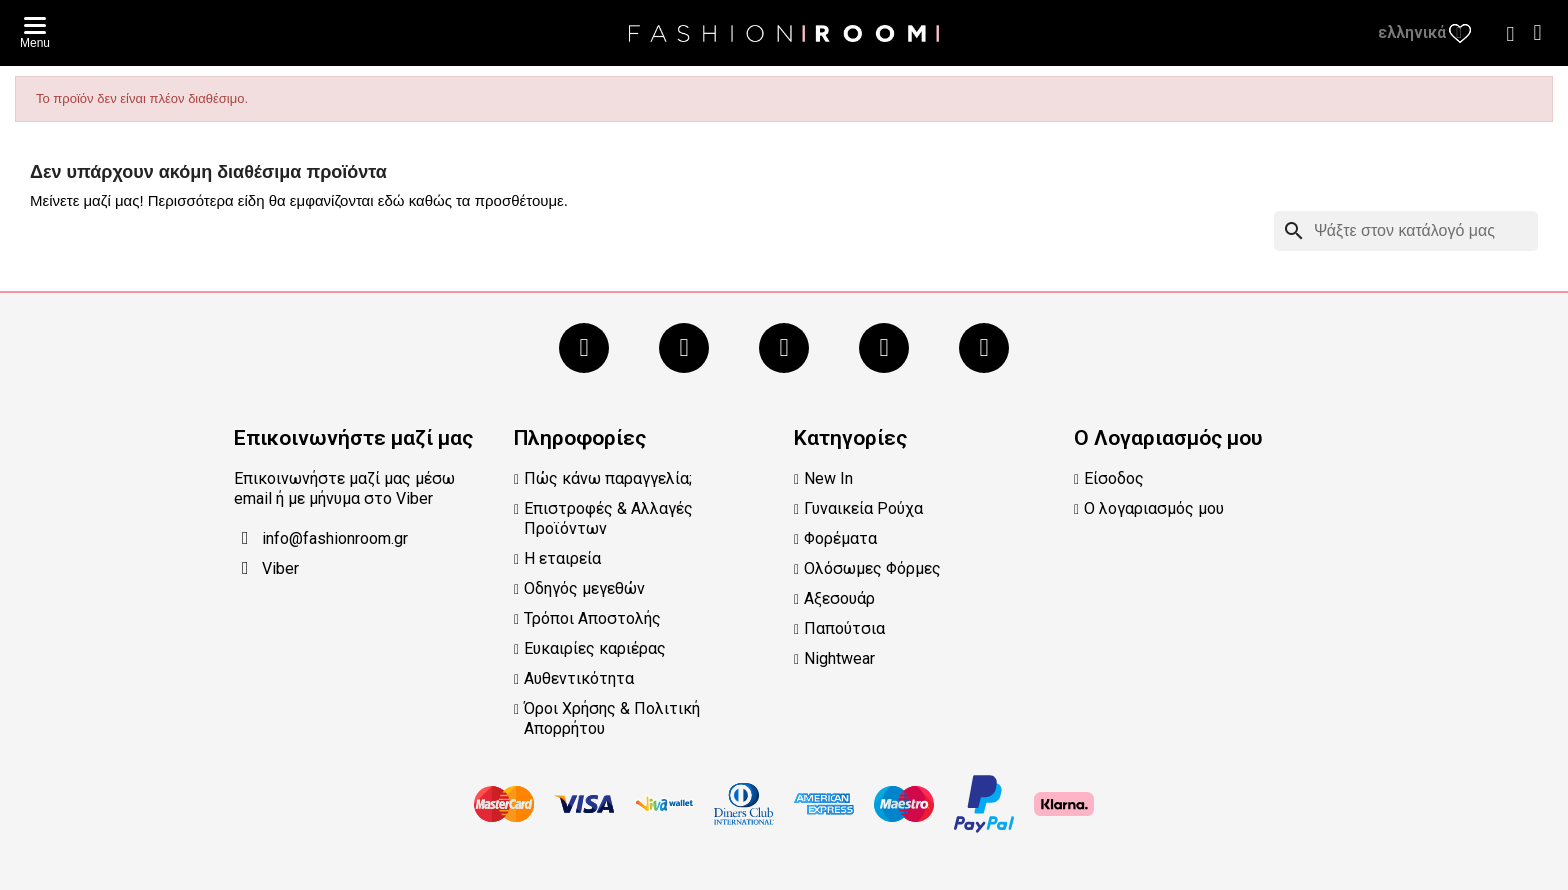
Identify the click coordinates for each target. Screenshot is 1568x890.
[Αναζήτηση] (1406, 231)
